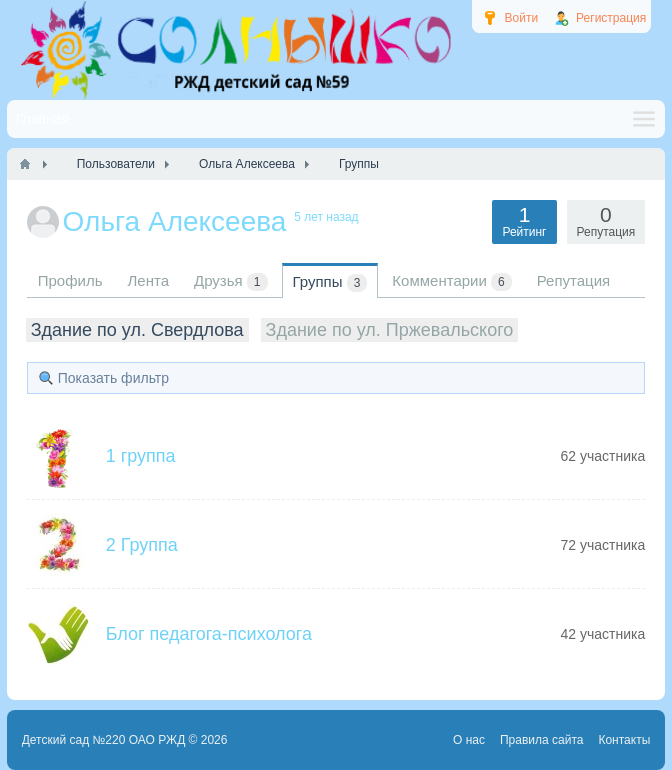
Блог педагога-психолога (209, 634)
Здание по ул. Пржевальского (390, 330)
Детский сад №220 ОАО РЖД (104, 740)
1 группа (141, 456)
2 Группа (142, 545)
